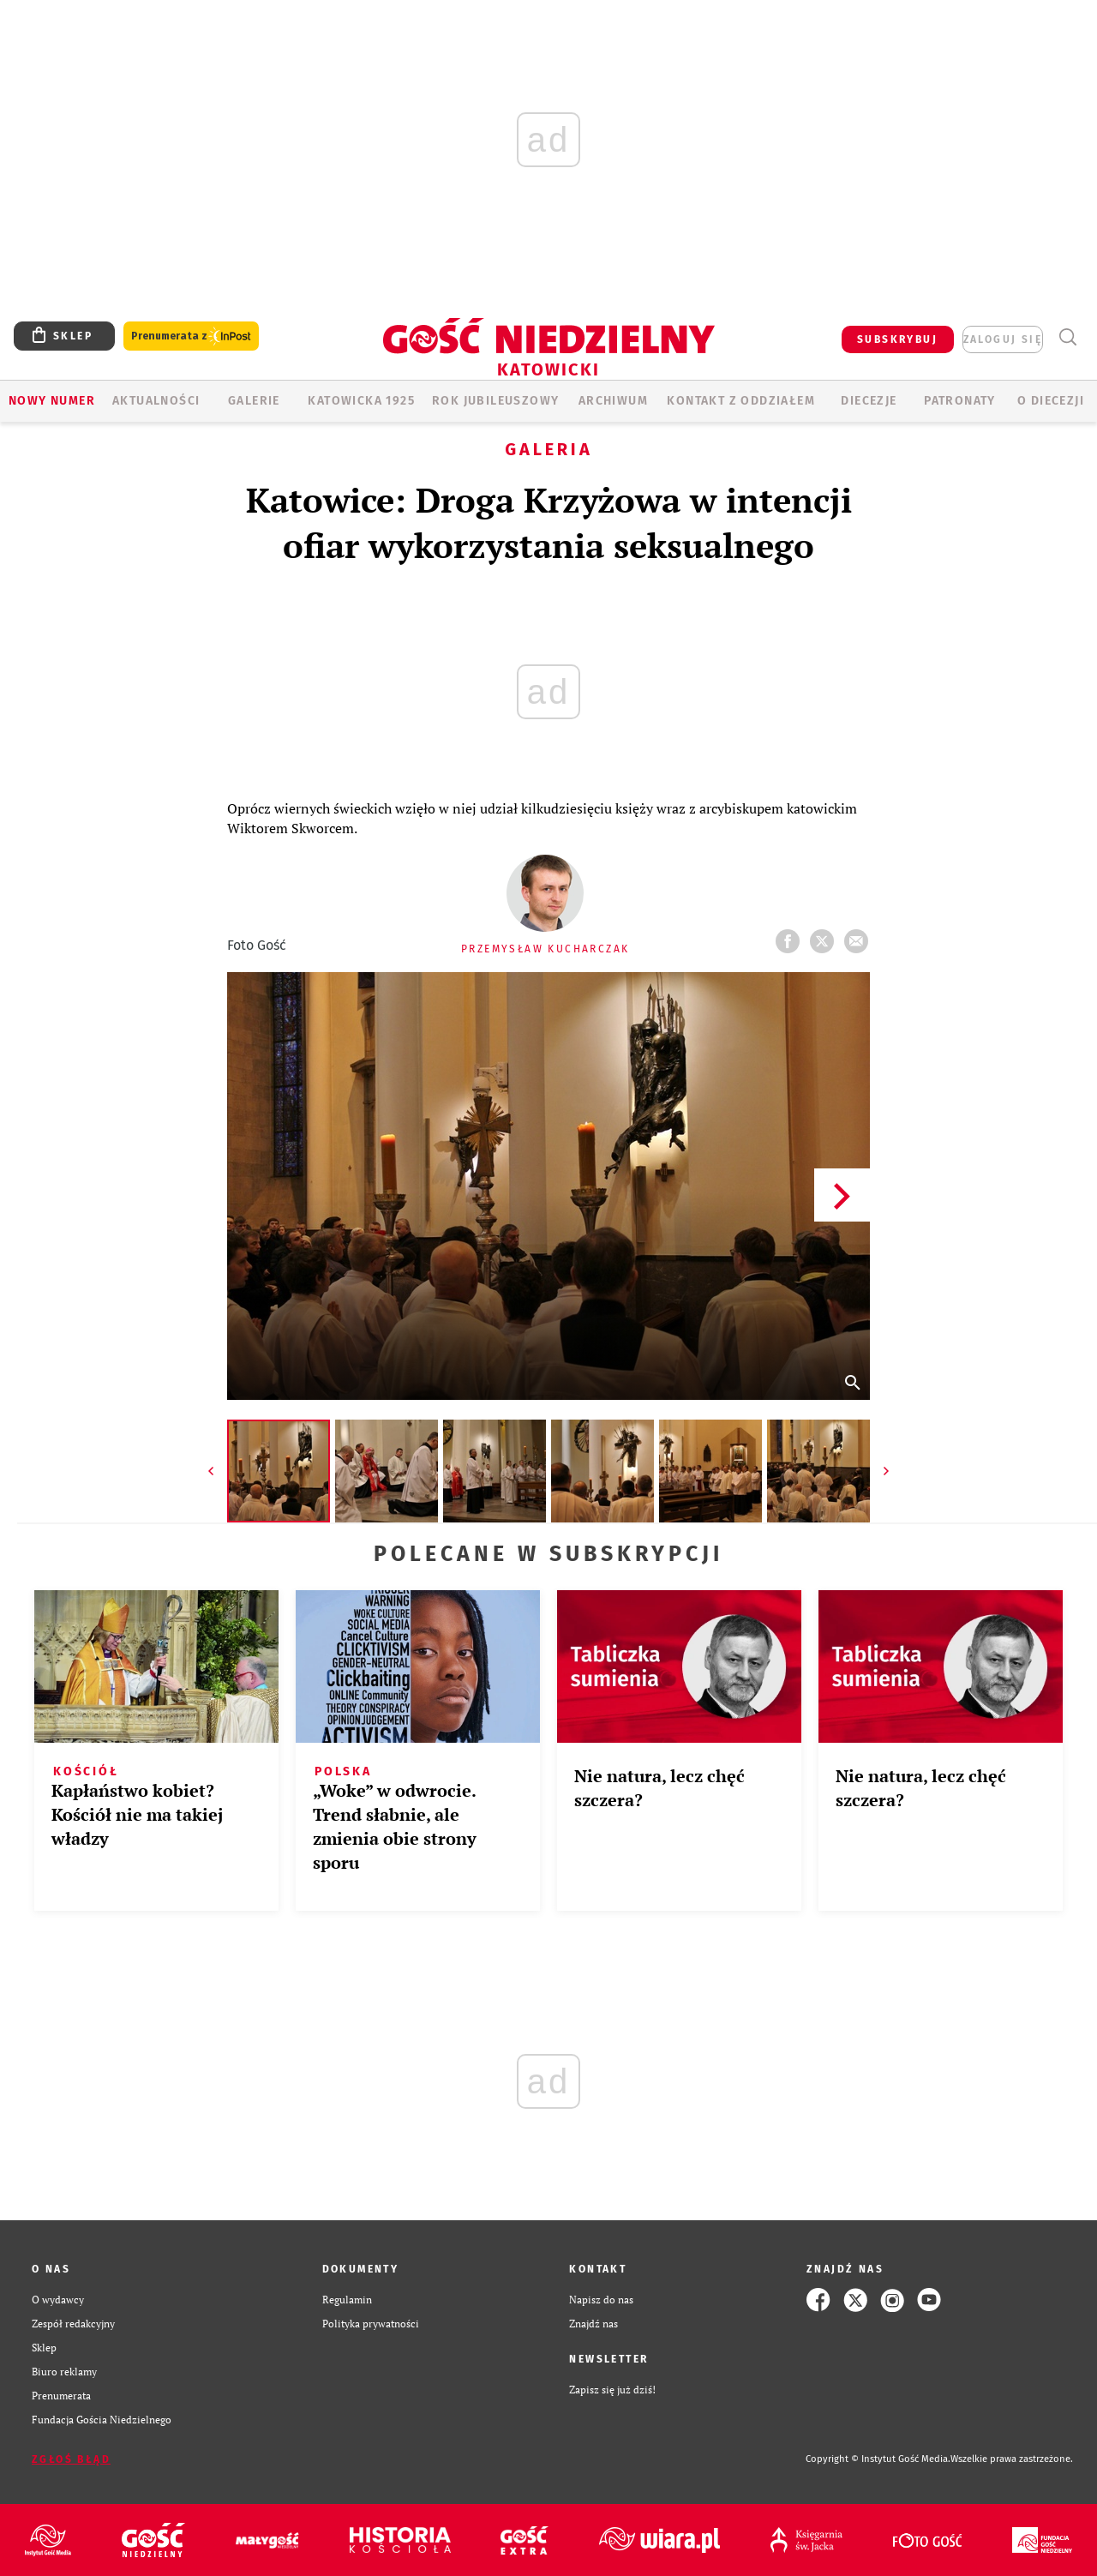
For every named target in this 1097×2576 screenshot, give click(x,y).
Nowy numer (52, 400)
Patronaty (960, 400)
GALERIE (254, 400)
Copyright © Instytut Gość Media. (878, 2459)
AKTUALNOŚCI (156, 400)
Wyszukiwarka (1067, 337)
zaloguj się (1002, 339)
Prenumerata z (191, 336)
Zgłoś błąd (71, 2459)
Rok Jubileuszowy (495, 400)
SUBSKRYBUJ (897, 339)
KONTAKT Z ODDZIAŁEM (741, 400)
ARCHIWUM (613, 400)
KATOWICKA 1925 (361, 400)
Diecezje (868, 400)
